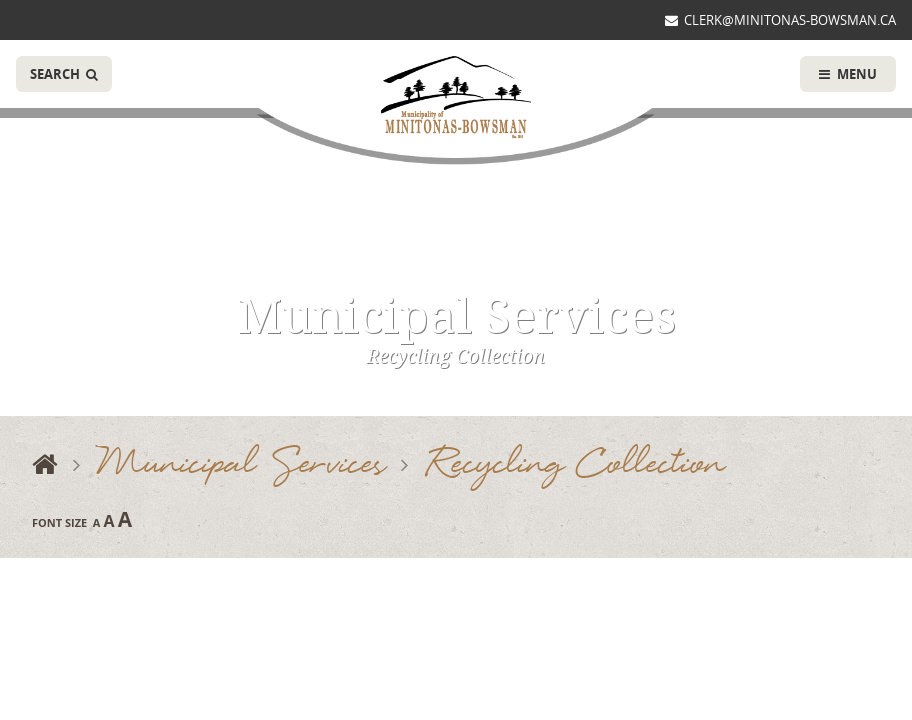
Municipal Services (241, 465)
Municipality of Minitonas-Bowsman (456, 98)
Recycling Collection (574, 465)
